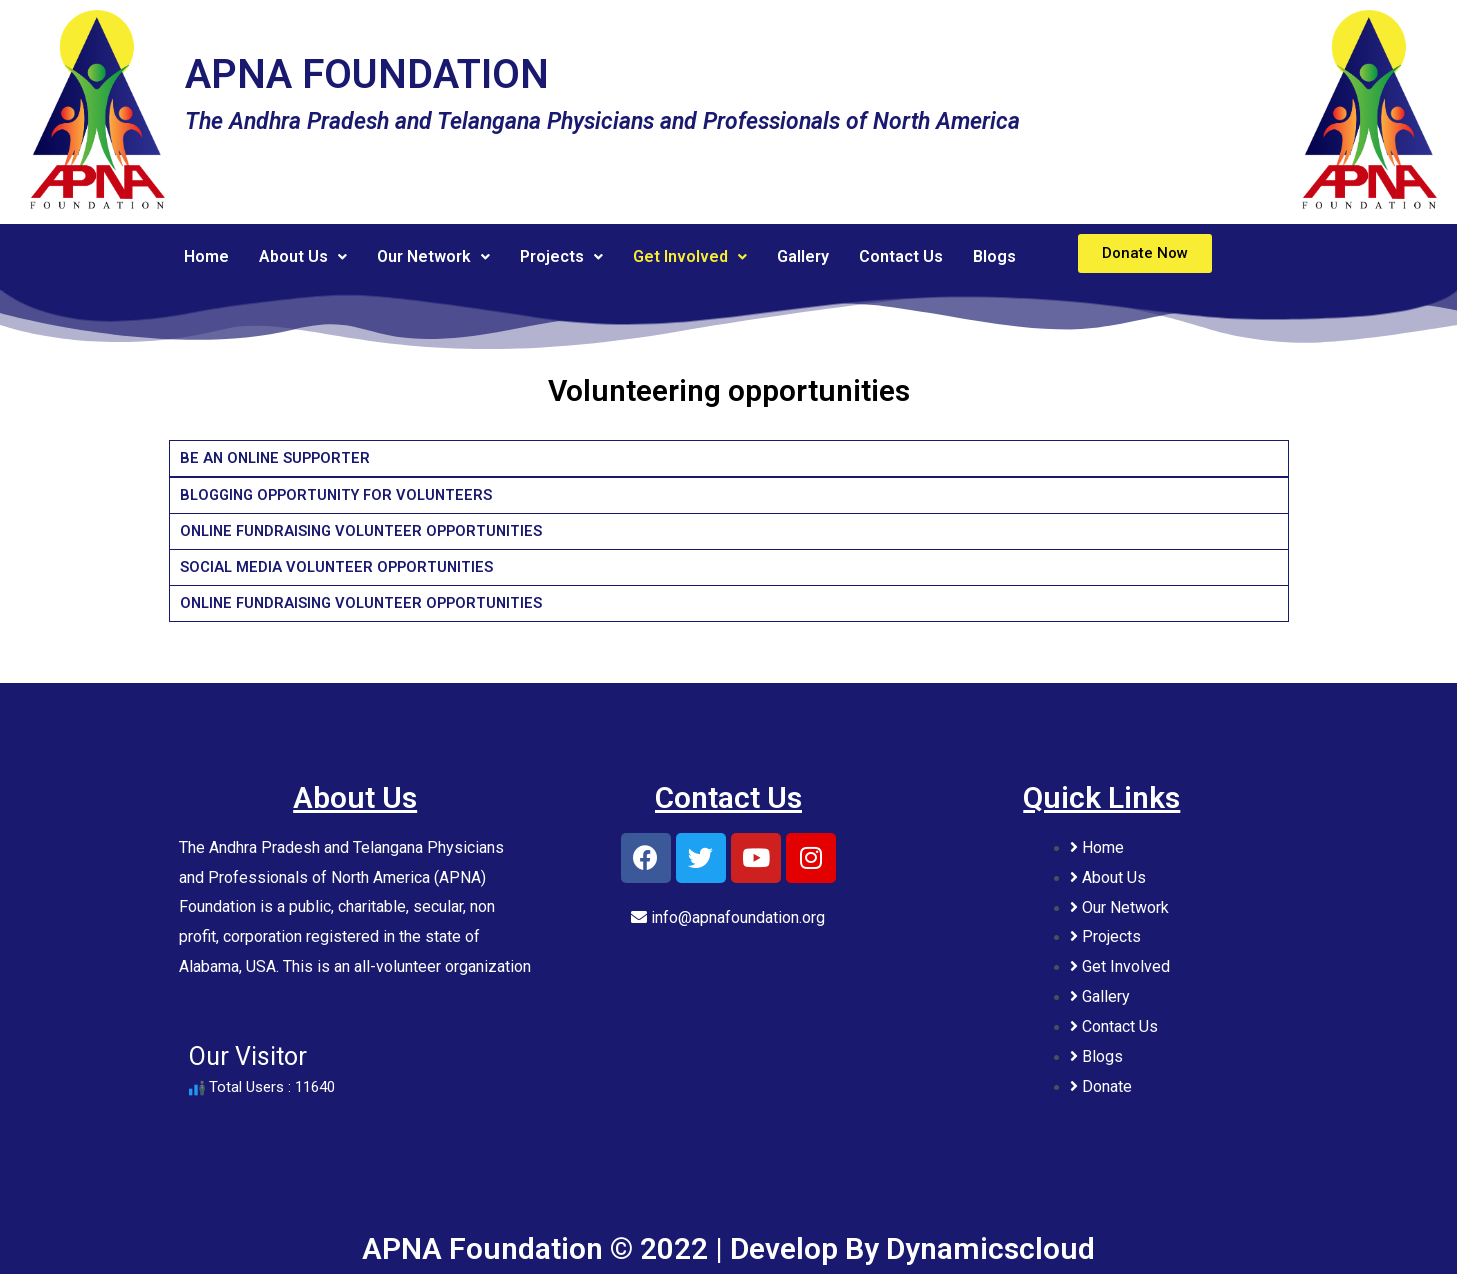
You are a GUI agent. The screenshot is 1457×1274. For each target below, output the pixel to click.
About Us (303, 256)
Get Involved (690, 256)
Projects (561, 256)
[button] (1145, 253)
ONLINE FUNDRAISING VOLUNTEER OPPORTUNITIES (367, 531)
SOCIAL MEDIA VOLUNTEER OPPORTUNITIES (339, 567)
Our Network (433, 256)
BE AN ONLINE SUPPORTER (278, 458)
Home (206, 256)
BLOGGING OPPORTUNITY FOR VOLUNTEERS (342, 495)
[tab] (729, 458)
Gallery (803, 256)
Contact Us (901, 256)
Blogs (994, 256)
